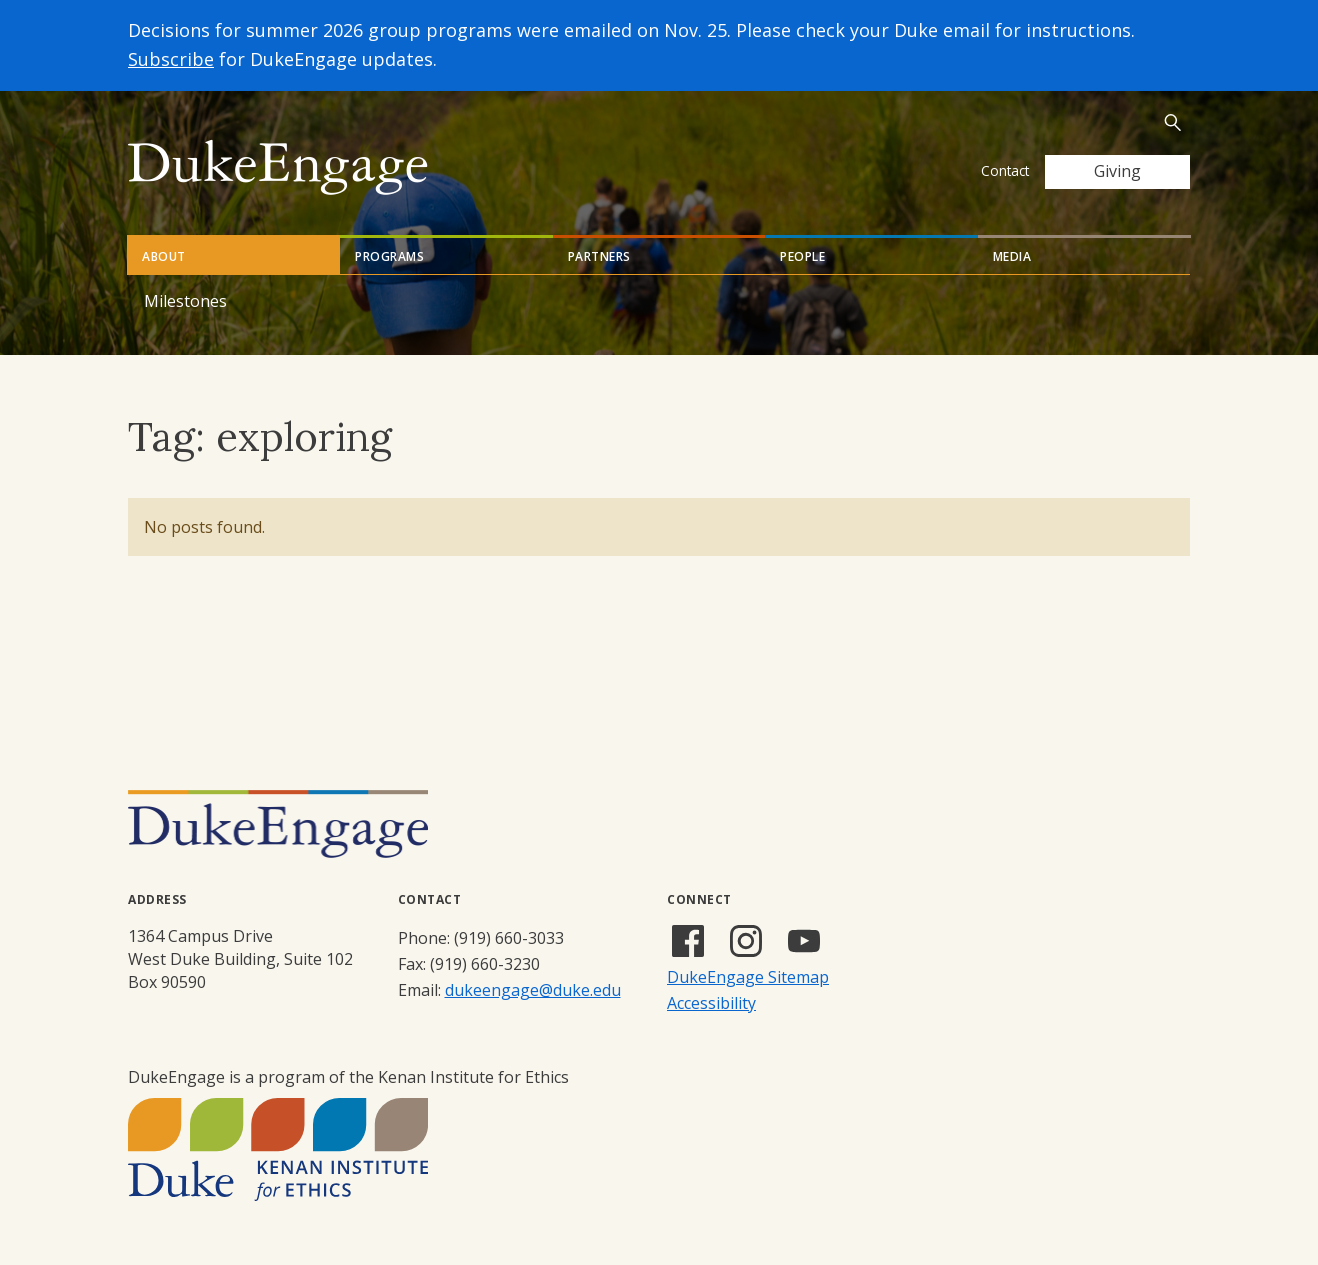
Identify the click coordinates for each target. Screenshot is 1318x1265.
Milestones (185, 301)
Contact (1005, 170)
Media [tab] (1012, 256)
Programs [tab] (389, 256)
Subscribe (171, 59)
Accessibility (711, 1003)
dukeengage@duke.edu (533, 990)
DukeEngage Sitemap (748, 977)
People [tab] (802, 256)
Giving (1117, 171)
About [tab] (164, 256)
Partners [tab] (599, 256)
